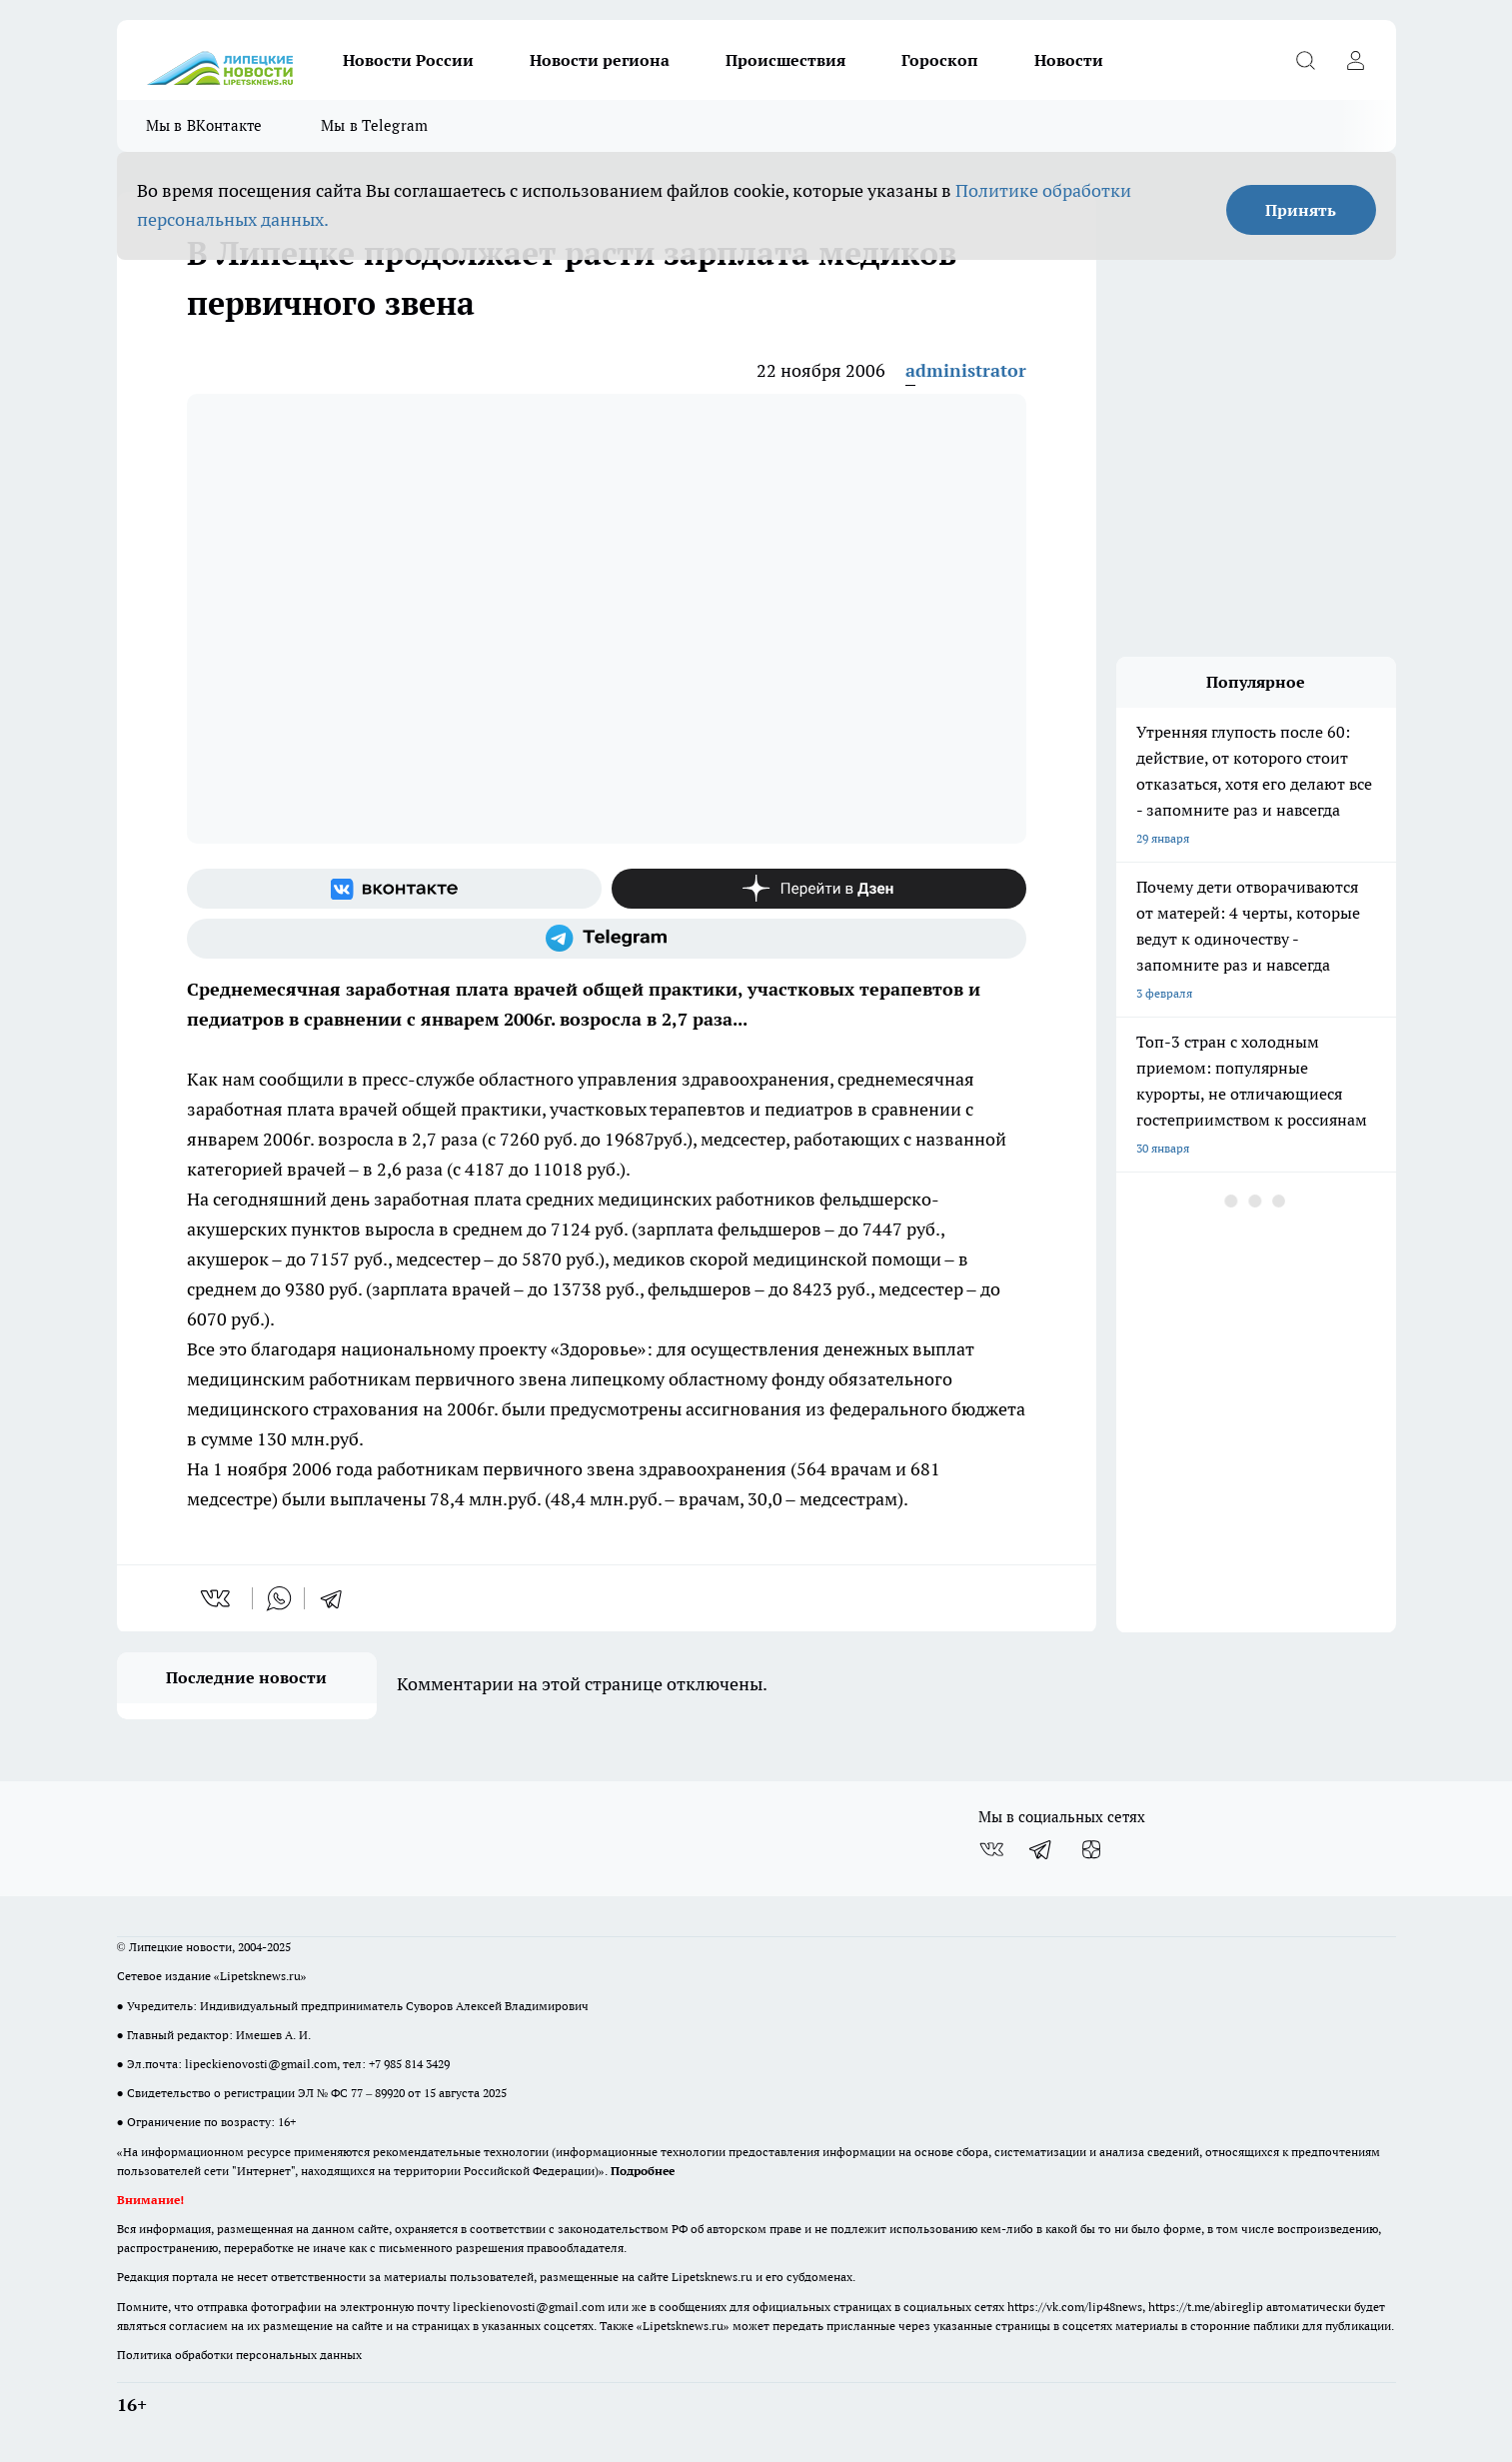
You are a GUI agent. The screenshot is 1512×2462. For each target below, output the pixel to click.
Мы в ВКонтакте (204, 125)
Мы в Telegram (375, 125)
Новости (1068, 60)
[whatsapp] (279, 1598)
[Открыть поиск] (1306, 60)
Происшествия (785, 60)
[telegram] (338, 1598)
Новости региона (600, 60)
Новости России (408, 60)
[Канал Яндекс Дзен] (819, 889)
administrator (965, 370)
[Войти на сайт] (1356, 60)
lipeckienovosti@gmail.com (261, 2063)
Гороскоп (939, 60)
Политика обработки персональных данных (239, 2354)
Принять (1300, 210)
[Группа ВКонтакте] (394, 889)
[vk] (217, 1598)
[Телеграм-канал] (606, 939)
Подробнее (643, 2170)
